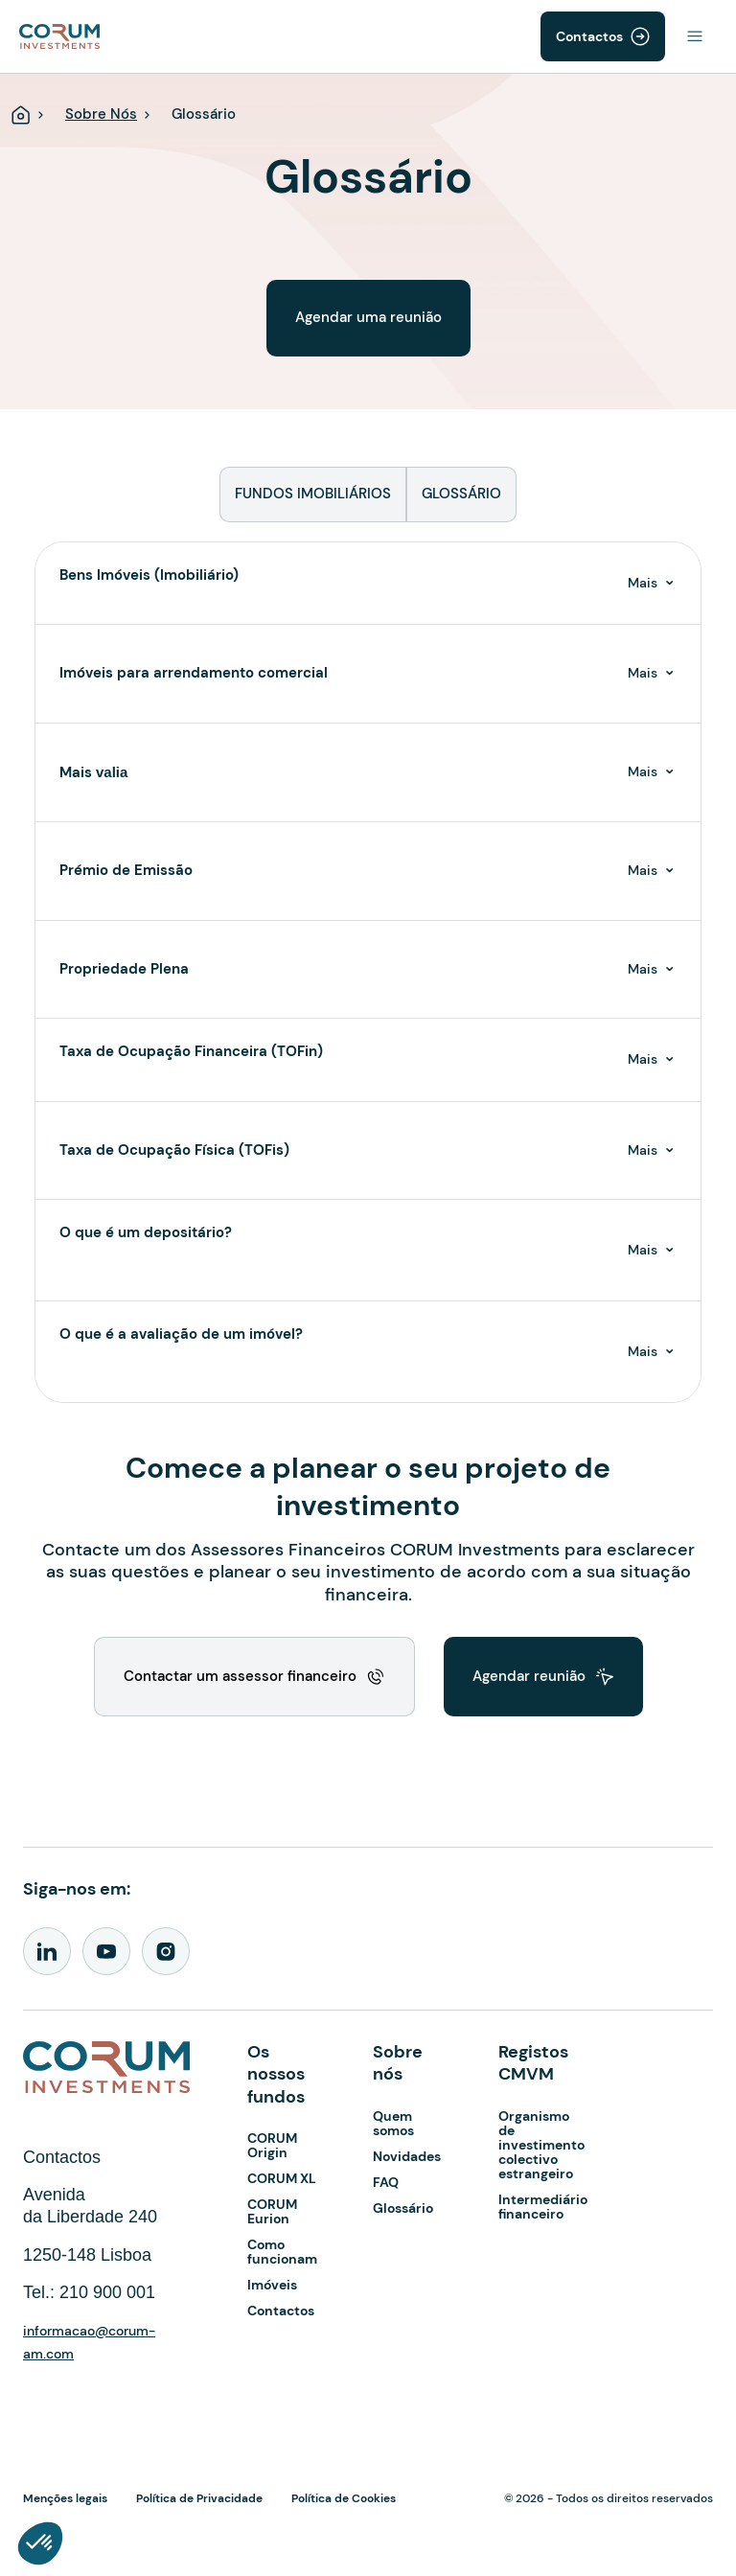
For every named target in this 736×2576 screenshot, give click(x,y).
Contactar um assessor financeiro (240, 1677)
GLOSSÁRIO (461, 493)
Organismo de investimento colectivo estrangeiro (541, 2144)
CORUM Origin (272, 2145)
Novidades (407, 2156)
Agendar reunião (529, 1676)
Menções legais (65, 2498)
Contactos (589, 36)
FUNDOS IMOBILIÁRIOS (313, 493)
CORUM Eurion (272, 2211)
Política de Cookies (343, 2498)
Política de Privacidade (199, 2498)
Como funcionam (282, 2251)
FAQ (386, 2182)
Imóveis (272, 2284)
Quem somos (393, 2123)
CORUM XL (281, 2178)
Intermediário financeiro (542, 2206)
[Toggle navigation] (695, 36)
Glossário (403, 2208)
